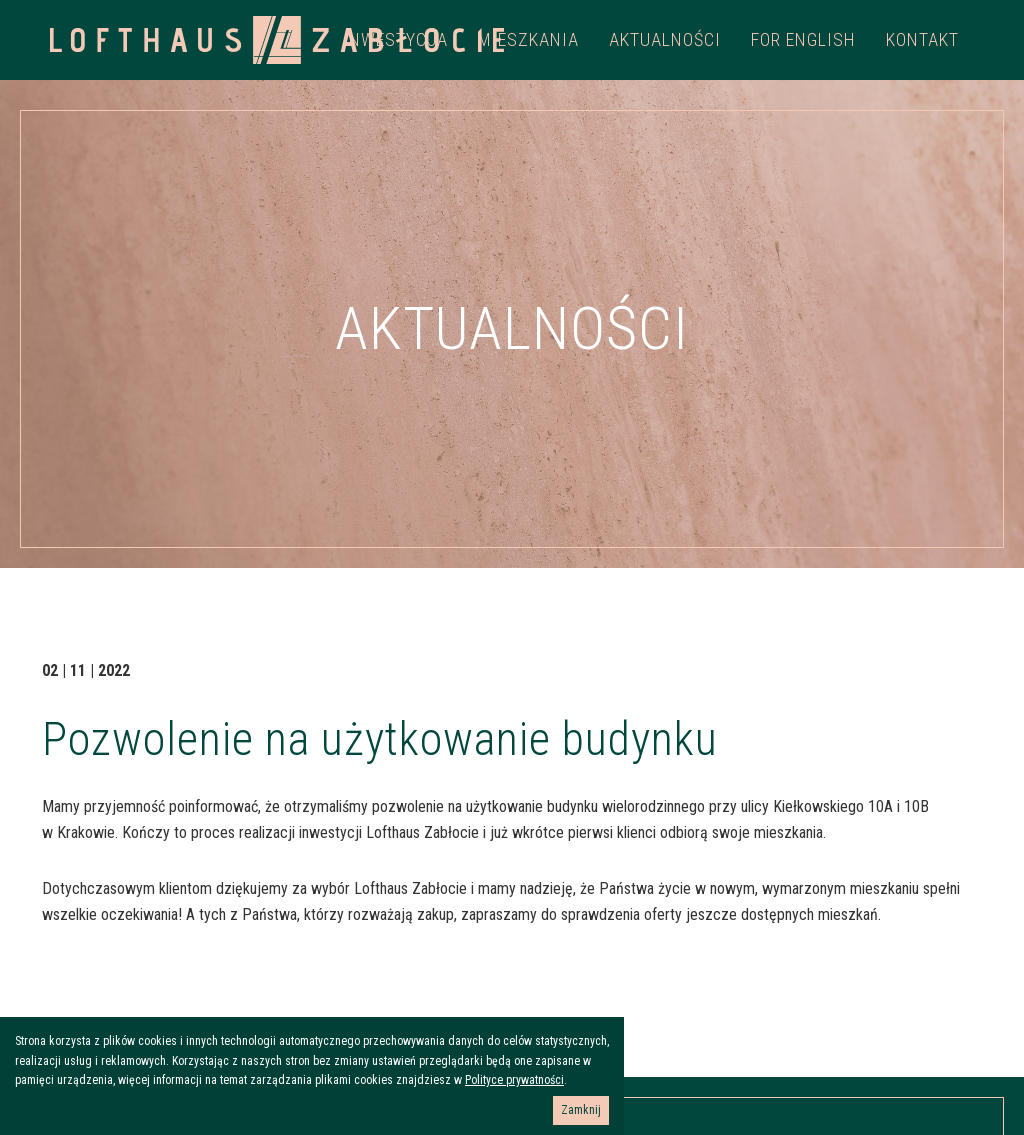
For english (803, 39)
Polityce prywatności (514, 1080)
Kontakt (922, 39)
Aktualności (665, 39)
